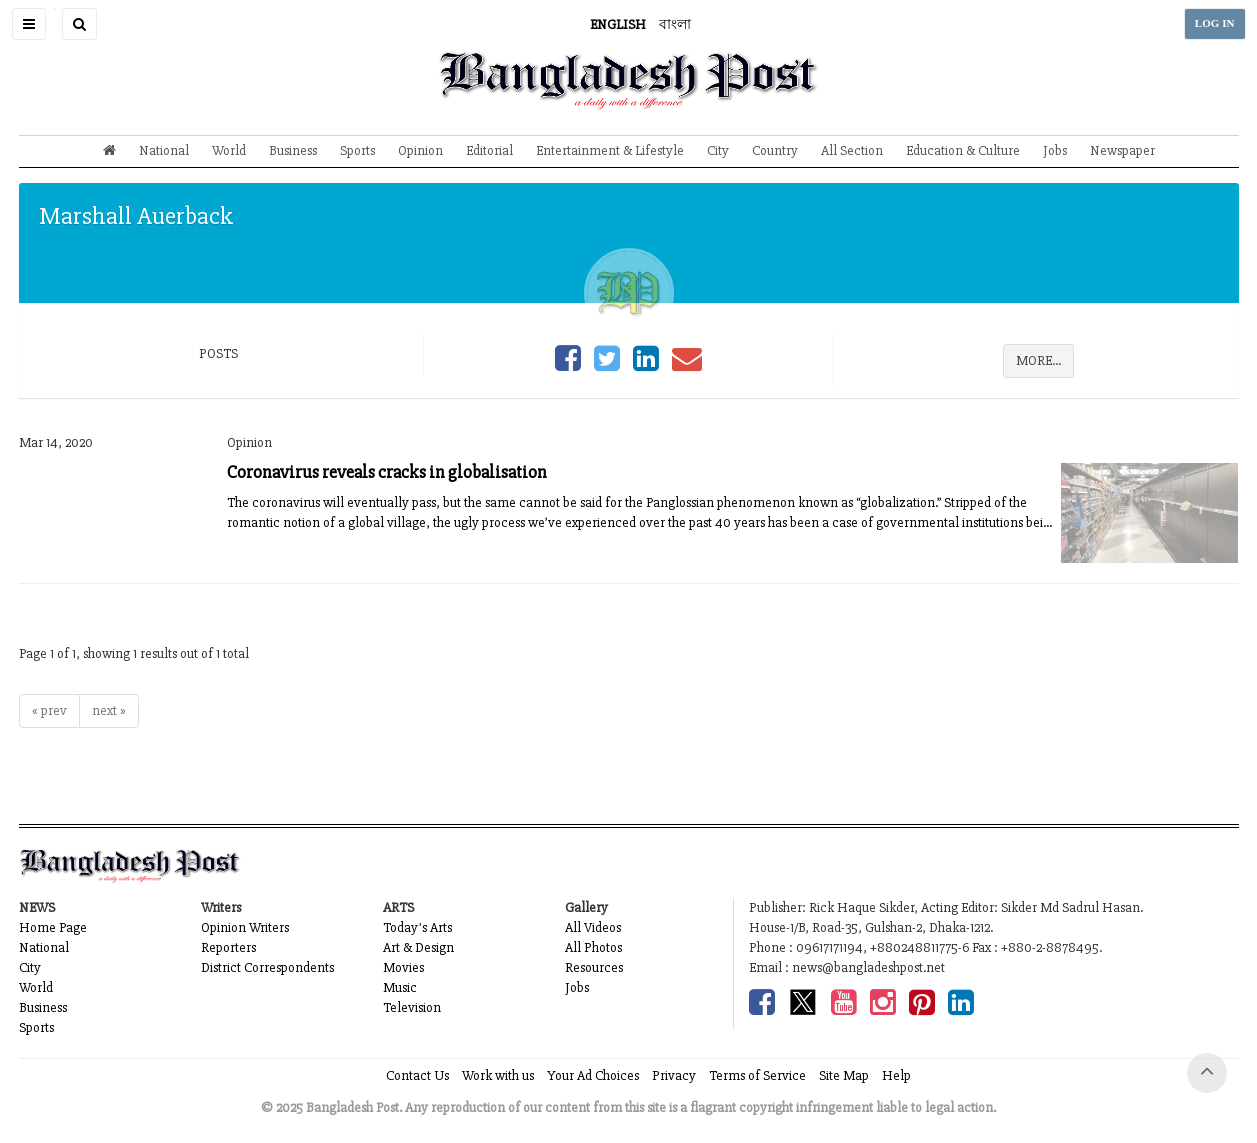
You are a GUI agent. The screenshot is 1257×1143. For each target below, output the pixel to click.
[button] (29, 24)
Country (775, 150)
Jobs (1055, 150)
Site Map (844, 1075)
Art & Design (418, 947)
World (229, 150)
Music (400, 987)
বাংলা (675, 24)
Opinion (420, 150)
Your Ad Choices (593, 1075)
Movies (403, 967)
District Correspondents (267, 967)
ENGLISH (618, 24)
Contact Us (417, 1075)
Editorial (489, 150)
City (718, 150)
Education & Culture (963, 150)
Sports (357, 150)
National (164, 150)
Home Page (53, 927)
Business (293, 150)
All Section (852, 150)
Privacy (674, 1075)
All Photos (593, 947)
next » (109, 710)
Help (896, 1075)
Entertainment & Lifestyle (610, 150)
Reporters (228, 947)
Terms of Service (757, 1075)
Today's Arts (417, 927)
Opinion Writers (245, 927)
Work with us (498, 1075)
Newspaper (1122, 150)
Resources (594, 967)
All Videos (593, 927)
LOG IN (1215, 23)
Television (412, 1007)
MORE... (1038, 360)
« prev (49, 710)
